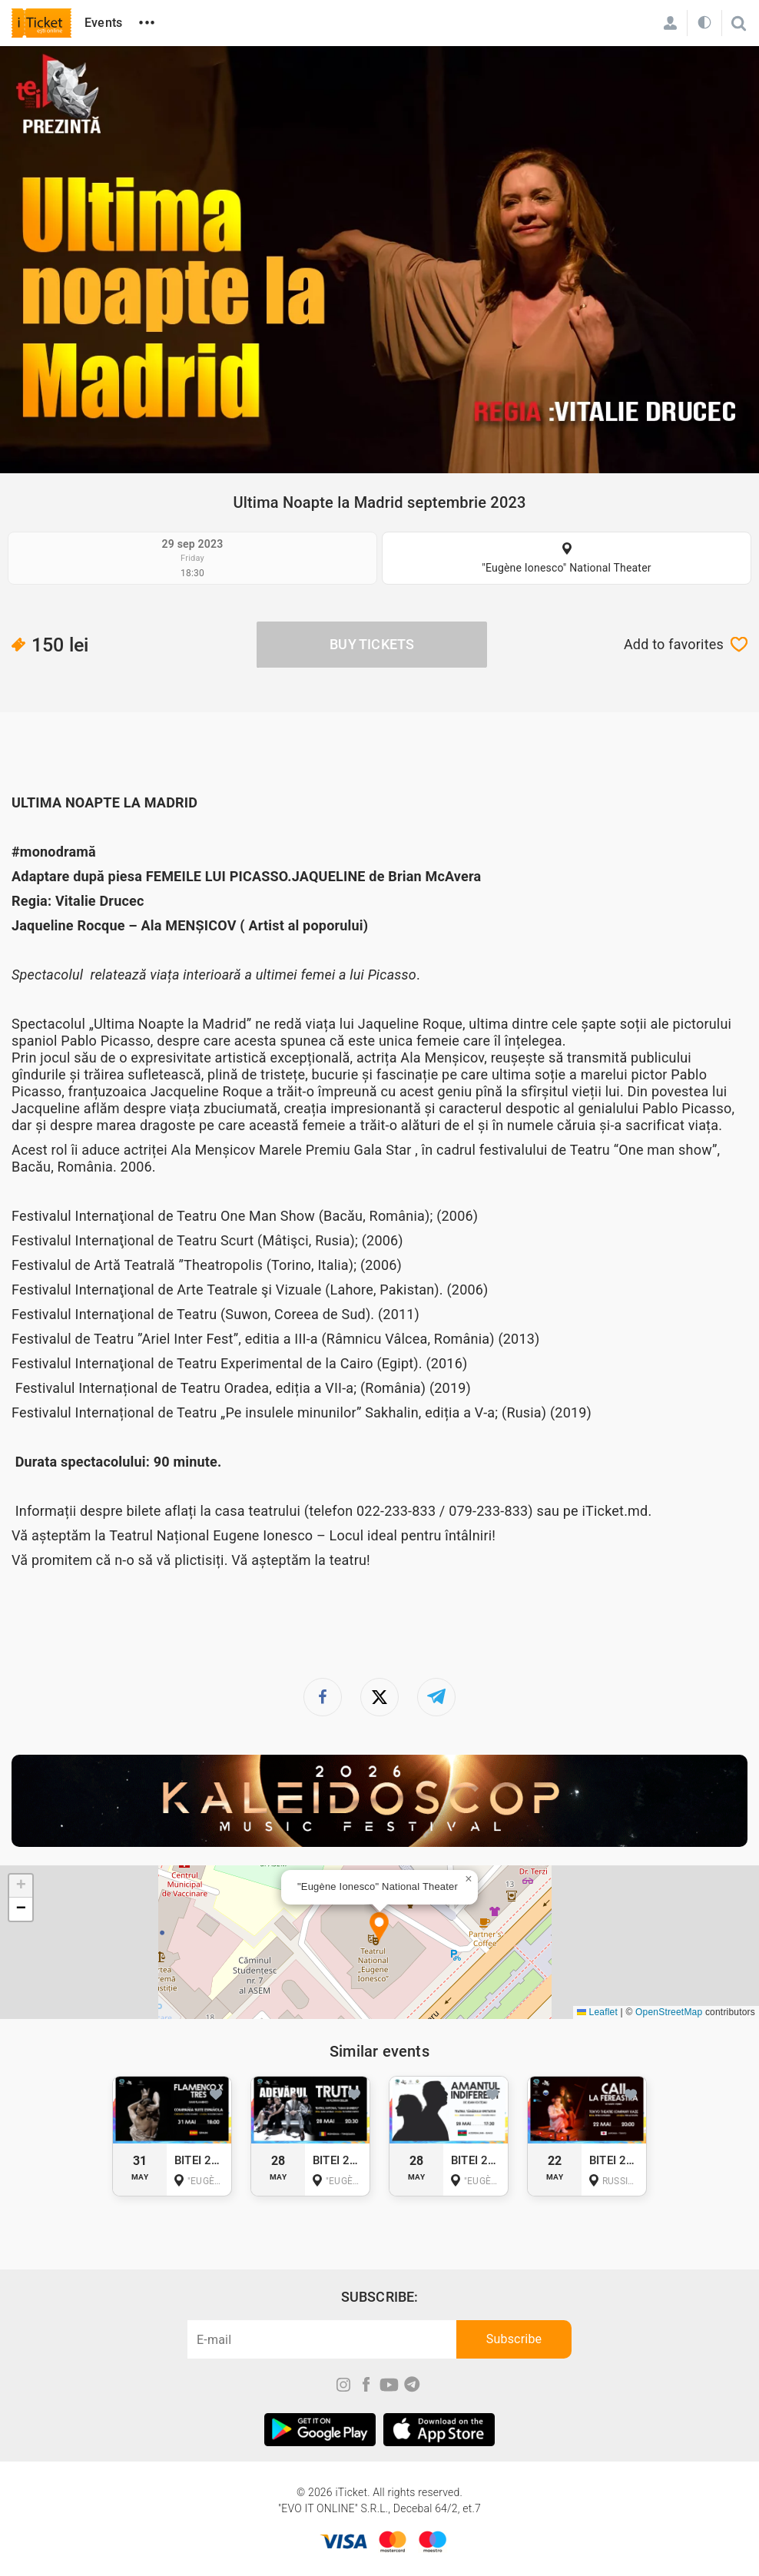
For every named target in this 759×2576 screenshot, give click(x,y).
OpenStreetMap (668, 2012)
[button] (379, 1928)
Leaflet (597, 2012)
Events (103, 22)
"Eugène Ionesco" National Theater (566, 568)
